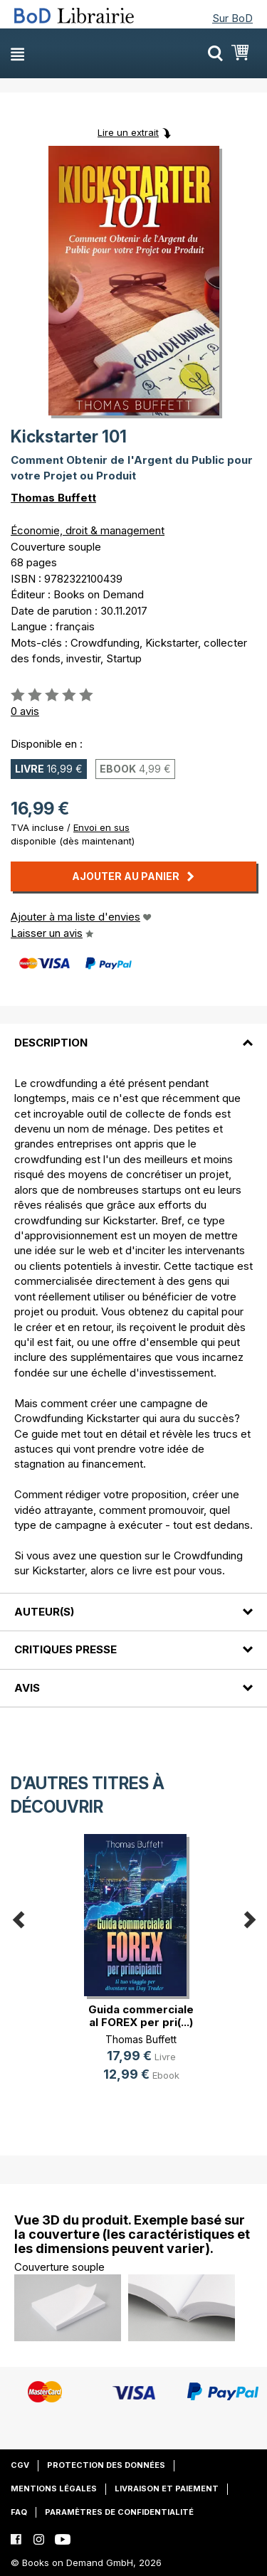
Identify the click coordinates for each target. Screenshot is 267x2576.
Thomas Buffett (53, 497)
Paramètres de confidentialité (119, 2512)
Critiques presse (65, 1649)
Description (51, 1042)
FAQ (19, 2512)
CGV (20, 2465)
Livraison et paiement (167, 2488)
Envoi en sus (101, 827)
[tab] (133, 1033)
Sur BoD (232, 18)
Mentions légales (54, 2488)
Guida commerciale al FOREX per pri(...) (141, 2016)
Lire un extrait (128, 132)
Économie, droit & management (87, 530)
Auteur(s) (44, 1611)
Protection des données (106, 2465)
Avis (27, 1688)
